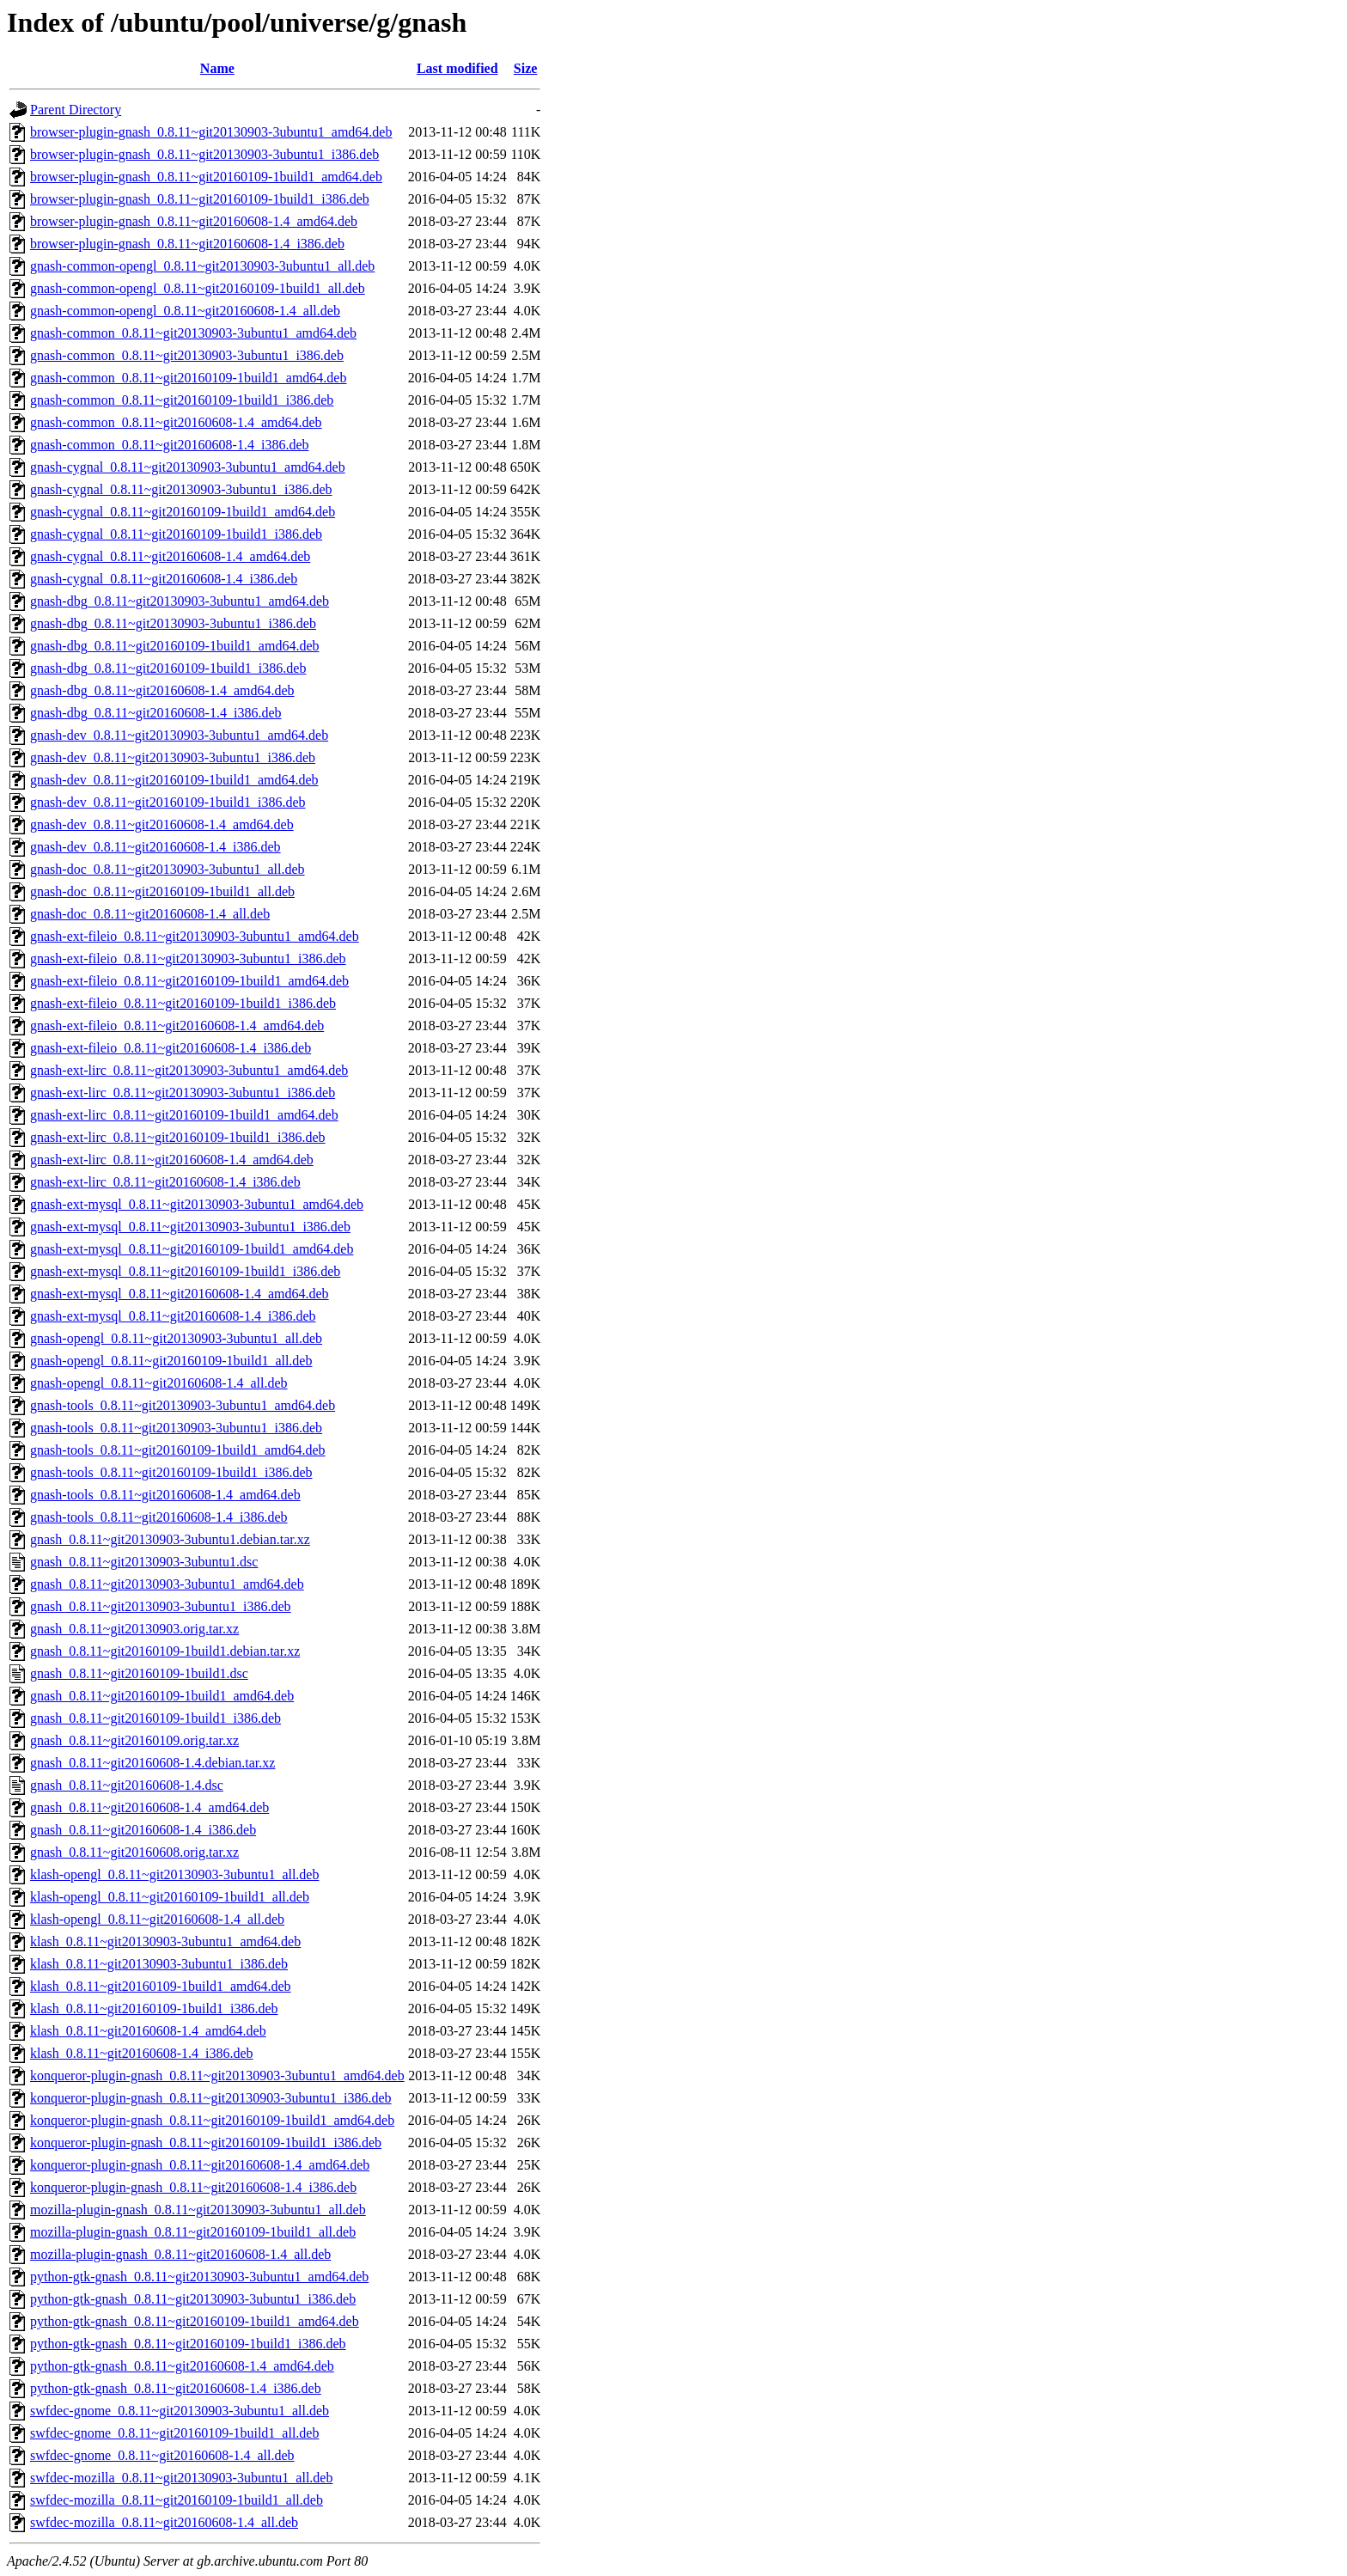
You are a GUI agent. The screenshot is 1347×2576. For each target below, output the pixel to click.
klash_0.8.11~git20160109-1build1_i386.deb (154, 2008)
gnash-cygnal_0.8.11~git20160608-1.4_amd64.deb (170, 556)
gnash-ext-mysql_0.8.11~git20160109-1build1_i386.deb (185, 1271)
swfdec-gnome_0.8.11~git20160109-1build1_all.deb (174, 2433)
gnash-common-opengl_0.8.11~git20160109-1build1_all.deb (197, 288)
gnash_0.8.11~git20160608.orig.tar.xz (134, 1852)
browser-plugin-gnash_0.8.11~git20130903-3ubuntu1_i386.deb (204, 154)
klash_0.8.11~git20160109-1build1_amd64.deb (160, 1986)
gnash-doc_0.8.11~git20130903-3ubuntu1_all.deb (167, 869)
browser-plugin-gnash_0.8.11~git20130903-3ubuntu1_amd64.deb (211, 132)
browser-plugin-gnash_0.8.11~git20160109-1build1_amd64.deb (206, 176)
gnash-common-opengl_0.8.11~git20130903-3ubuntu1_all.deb (202, 266)
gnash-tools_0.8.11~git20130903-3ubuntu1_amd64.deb (182, 1405)
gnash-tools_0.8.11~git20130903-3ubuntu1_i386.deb (176, 1427)
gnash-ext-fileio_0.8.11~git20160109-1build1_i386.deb (183, 1003)
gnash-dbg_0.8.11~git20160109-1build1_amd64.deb (174, 645)
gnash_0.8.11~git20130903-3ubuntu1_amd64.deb (167, 1584)
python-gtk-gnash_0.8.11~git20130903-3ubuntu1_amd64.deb (199, 2276)
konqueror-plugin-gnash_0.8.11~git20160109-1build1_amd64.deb (212, 2120)
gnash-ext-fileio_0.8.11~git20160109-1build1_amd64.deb (189, 981)
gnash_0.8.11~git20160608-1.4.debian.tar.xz (152, 1762)
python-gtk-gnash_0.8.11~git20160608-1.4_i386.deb (175, 2388)
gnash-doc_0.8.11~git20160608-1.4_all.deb (150, 913)
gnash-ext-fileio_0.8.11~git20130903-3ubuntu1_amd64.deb (194, 936)
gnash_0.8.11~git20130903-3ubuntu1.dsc (144, 1561)
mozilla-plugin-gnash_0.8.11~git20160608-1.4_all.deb (180, 2254)
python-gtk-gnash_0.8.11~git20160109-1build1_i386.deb (188, 2343)
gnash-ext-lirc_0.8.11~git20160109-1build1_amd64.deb (184, 1115)
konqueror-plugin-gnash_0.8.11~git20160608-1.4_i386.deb (193, 2187)
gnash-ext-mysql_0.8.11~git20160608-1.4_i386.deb (172, 1316)
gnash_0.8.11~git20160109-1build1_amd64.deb (162, 1695)
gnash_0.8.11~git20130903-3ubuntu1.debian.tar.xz (170, 1539)
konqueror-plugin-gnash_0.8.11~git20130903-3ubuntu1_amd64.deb (217, 2075)
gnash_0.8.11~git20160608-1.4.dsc (126, 1785)
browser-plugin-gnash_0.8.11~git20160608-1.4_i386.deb (187, 243)
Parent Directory (75, 109)
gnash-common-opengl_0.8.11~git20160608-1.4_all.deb (185, 310)
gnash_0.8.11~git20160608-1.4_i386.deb (143, 1829)
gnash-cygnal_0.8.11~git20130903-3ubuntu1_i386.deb (181, 489)
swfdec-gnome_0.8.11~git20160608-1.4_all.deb (162, 2455)
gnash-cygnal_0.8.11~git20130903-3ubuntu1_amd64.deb (187, 467)
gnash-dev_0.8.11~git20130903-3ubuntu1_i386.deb (172, 757)
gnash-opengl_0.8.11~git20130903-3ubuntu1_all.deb (176, 1338)
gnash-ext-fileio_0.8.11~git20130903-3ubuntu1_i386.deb (188, 958)
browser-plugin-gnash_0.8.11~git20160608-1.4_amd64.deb (193, 221)
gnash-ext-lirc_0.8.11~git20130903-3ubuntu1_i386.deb (182, 1092)
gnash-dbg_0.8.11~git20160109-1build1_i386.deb (168, 668)
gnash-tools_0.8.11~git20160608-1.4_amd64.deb (165, 1494)
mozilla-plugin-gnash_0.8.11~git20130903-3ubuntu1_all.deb (198, 2209)
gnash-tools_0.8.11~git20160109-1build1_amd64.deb (178, 1450)
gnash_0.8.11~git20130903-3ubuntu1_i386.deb (160, 1606)
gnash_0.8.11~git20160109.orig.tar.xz (134, 1740)
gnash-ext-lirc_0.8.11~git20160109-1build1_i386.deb (178, 1137)
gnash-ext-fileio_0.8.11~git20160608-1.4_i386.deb (170, 1048)
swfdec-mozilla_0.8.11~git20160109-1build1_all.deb (176, 2500)
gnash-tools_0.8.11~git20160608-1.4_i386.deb (159, 1517)
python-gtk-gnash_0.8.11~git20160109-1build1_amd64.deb (194, 2321)
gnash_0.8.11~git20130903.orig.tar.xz (134, 1628)
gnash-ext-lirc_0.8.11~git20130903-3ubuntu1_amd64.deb (189, 1070)
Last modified (457, 68)
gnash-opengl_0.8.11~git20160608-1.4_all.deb (159, 1383)
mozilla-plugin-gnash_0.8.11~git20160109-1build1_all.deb (193, 2232)
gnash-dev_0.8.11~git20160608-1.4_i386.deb (155, 846)
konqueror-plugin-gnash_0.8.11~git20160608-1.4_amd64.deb (199, 2165)
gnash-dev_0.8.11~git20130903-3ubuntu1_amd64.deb (179, 735)
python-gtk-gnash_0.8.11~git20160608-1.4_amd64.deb (182, 2366)
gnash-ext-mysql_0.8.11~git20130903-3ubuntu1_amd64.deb (196, 1204)
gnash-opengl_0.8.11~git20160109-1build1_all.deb (171, 1360)
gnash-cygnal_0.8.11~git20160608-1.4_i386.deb (163, 578)
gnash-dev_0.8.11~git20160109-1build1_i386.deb (167, 802)
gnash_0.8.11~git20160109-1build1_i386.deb (155, 1718)
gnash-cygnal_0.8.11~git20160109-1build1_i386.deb (176, 534)
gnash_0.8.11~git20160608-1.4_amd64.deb (149, 1807)
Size (526, 68)
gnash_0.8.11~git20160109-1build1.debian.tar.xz (165, 1651)
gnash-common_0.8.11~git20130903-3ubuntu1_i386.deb (187, 355)
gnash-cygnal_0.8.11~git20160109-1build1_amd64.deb (182, 511)
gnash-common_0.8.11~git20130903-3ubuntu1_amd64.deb (193, 333)
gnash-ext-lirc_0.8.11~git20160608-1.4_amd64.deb (172, 1159)
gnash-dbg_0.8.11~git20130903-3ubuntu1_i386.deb (173, 623)
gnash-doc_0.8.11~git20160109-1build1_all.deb (162, 891)
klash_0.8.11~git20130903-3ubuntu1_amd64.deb (165, 1941)
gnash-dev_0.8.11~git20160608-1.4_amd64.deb (162, 824)
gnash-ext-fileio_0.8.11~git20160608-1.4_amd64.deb (177, 1025)
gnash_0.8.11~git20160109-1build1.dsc (139, 1673)
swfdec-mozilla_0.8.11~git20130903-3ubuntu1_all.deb (181, 2477)
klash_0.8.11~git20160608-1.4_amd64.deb (148, 2031)
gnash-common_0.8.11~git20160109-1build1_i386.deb (181, 400)
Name (217, 68)
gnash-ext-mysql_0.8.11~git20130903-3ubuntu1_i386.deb (190, 1226)
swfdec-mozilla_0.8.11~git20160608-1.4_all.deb (164, 2522)
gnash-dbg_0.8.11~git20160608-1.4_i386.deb (155, 712)
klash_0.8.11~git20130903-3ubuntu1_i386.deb (159, 1963)
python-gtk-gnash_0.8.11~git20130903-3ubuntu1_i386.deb (193, 2299)
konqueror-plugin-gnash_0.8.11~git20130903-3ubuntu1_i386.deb (211, 2098)
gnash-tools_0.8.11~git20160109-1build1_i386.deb (171, 1472)
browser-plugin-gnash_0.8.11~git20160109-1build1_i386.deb (199, 199)
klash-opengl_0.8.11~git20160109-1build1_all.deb (169, 1896)
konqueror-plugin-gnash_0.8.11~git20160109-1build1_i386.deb (205, 2142)
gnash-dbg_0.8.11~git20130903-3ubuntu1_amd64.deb (179, 601)
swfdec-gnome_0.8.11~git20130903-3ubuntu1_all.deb (179, 2410)
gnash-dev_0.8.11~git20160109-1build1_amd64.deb (174, 779)
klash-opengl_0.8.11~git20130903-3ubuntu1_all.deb (174, 1874)
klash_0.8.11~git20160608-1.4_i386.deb (141, 2053)
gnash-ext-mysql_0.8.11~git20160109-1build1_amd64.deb (191, 1249)
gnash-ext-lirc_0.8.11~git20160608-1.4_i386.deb (165, 1182)
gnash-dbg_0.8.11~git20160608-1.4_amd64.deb (162, 690)
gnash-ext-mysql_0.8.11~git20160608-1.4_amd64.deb (179, 1293)
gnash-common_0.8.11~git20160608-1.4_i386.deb (169, 444)
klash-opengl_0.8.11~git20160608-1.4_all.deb (157, 1919)
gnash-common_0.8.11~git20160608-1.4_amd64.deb (176, 422)
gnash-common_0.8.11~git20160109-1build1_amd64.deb (188, 377)
